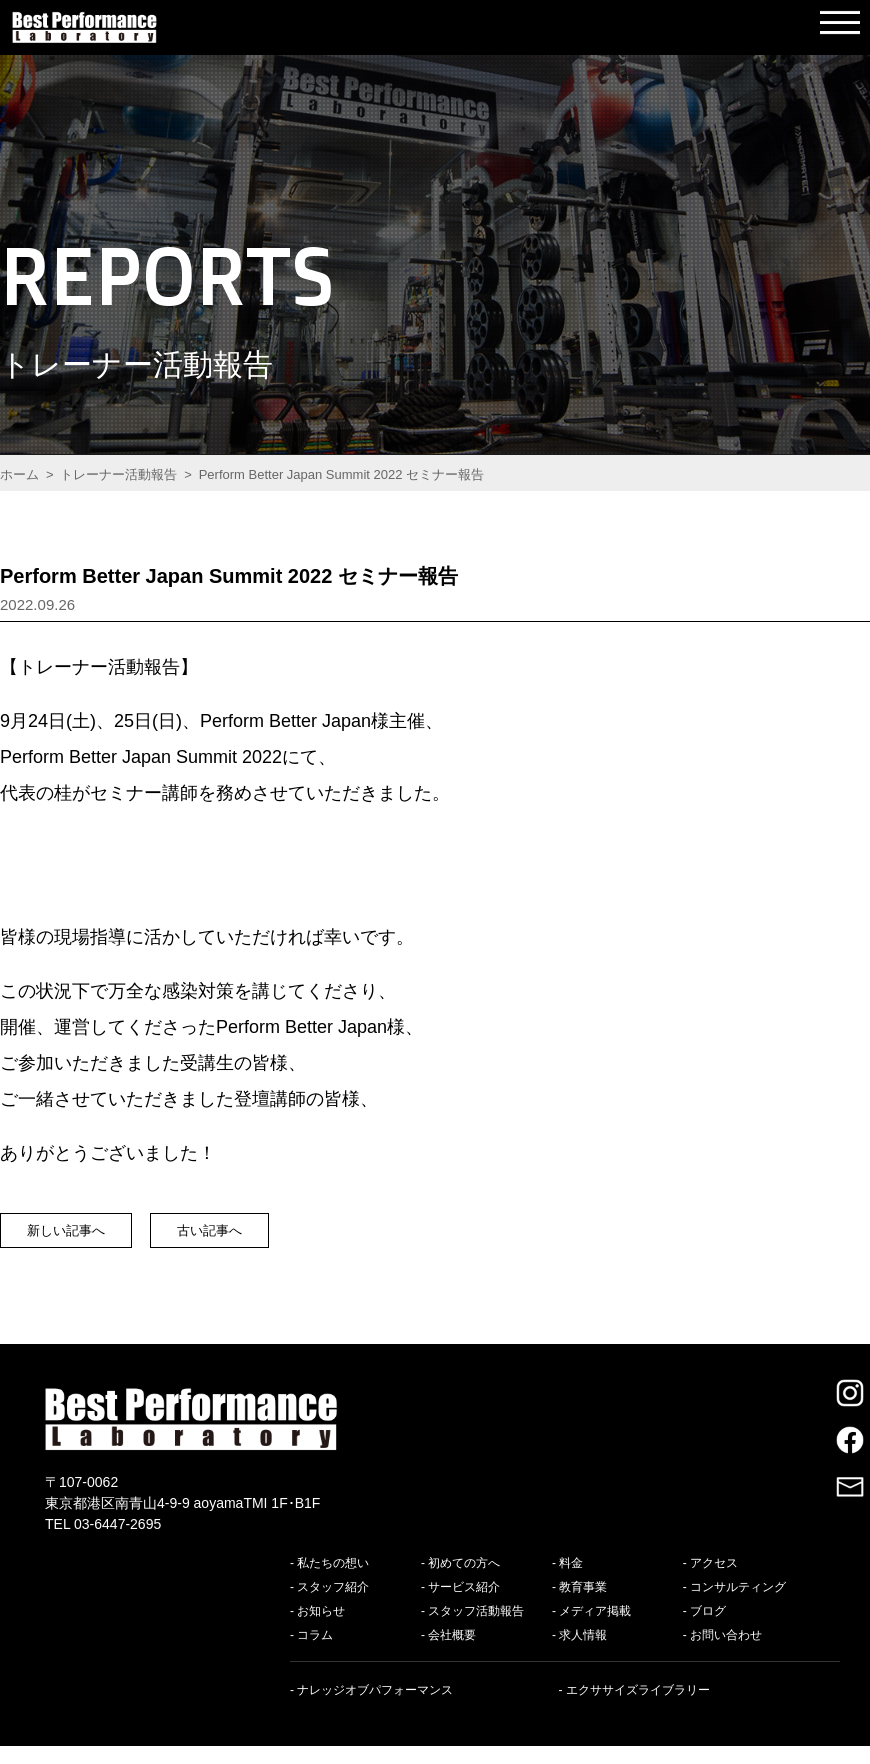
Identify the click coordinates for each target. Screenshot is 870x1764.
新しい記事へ (91, 1239)
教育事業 (583, 1605)
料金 (571, 1581)
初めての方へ (464, 1581)
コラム (315, 1653)
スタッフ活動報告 (476, 1629)
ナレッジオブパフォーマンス (375, 1708)
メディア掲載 (595, 1629)
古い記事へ (287, 1239)
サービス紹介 (464, 1605)
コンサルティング (738, 1605)
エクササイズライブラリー (638, 1708)
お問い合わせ (726, 1653)
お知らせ (321, 1629)
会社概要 (452, 1653)
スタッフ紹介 (333, 1605)
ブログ (708, 1629)
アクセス (714, 1581)
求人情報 (583, 1653)
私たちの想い (333, 1581)
